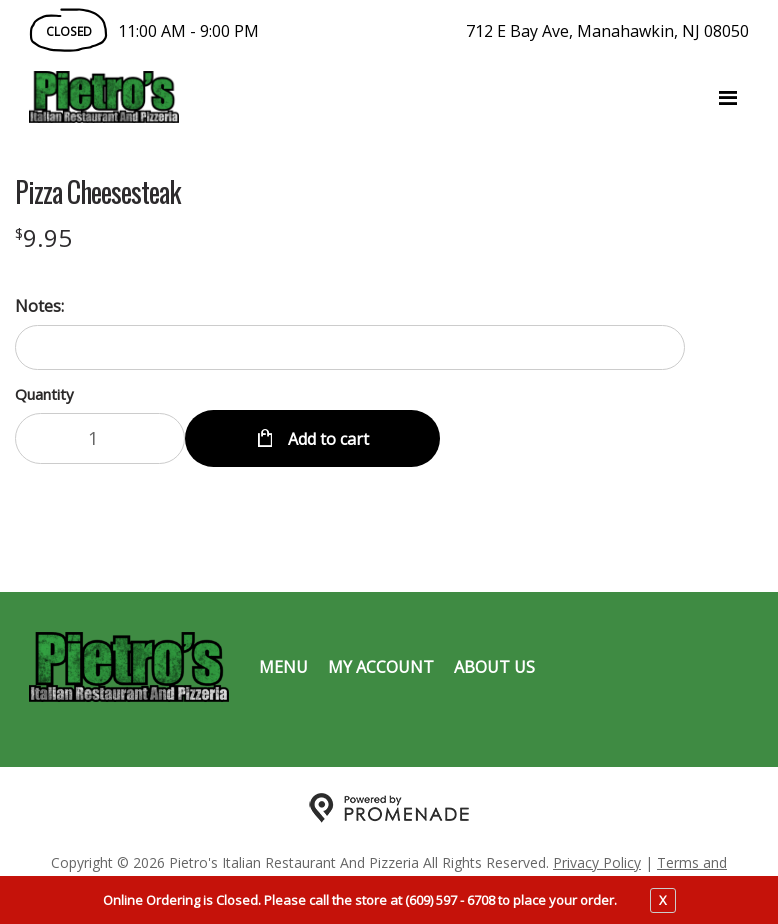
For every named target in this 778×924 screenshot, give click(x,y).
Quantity (44, 394)
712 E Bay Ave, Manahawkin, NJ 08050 (607, 31)
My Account (381, 666)
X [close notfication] (663, 900)
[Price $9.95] (43, 237)
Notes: (39, 306)
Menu (283, 666)
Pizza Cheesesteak (97, 192)
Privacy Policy (597, 861)
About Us (494, 666)
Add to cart (326, 438)
